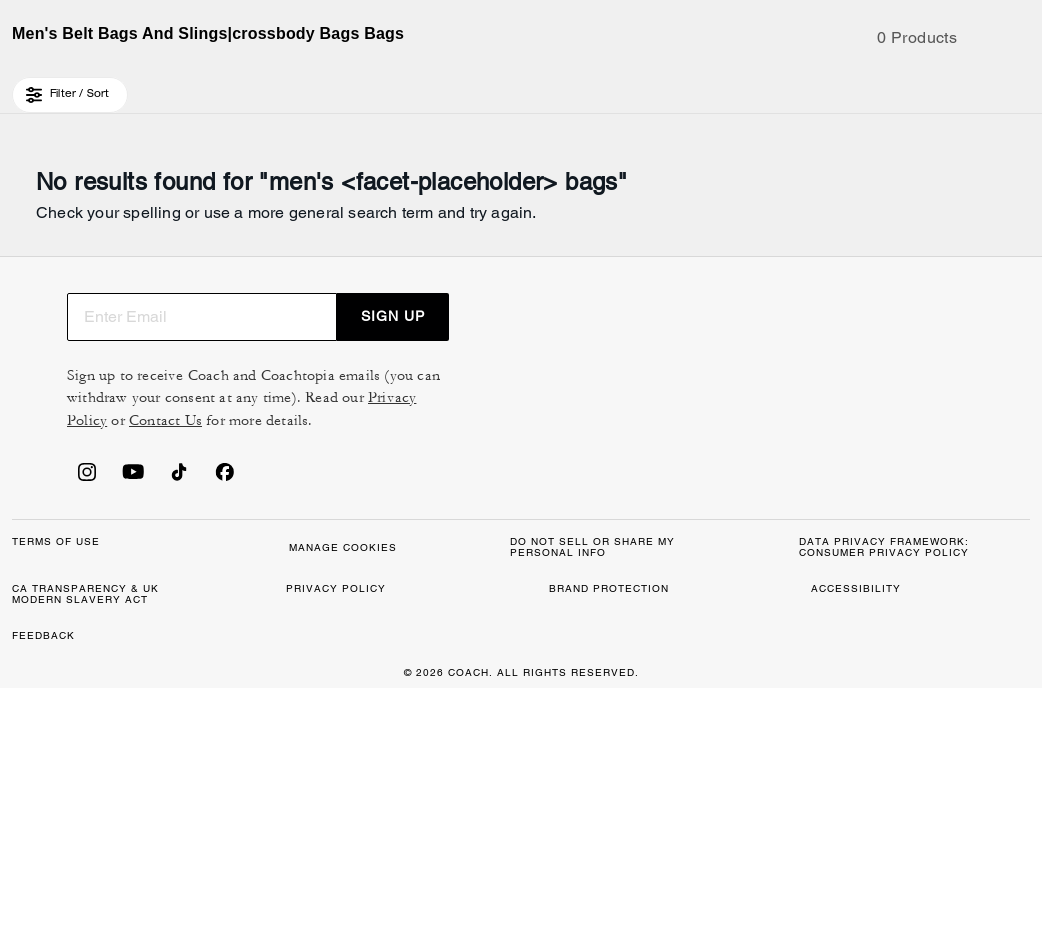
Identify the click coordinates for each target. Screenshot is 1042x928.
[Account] (986, 88)
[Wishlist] (954, 88)
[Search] (844, 88)
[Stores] (157, 88)
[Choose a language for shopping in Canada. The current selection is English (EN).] (64, 88)
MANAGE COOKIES (405, 803)
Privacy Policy (799, 539)
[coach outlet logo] (520, 88)
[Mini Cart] (1018, 87)
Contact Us (904, 539)
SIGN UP (953, 436)
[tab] (427, 24)
